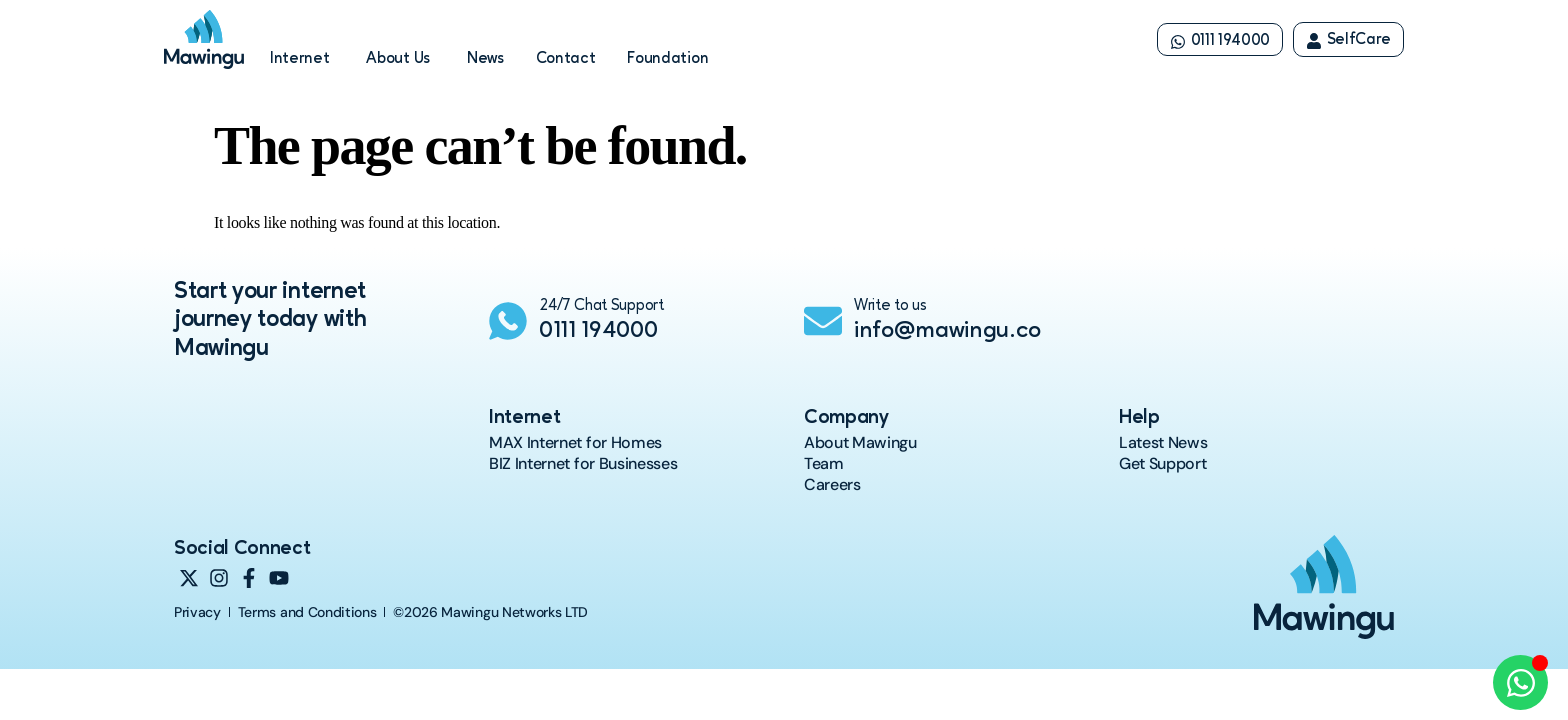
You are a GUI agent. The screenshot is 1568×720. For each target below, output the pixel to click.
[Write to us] (823, 321)
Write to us (890, 306)
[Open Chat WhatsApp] (1520, 682)
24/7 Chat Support (601, 306)
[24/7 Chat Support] (508, 321)
